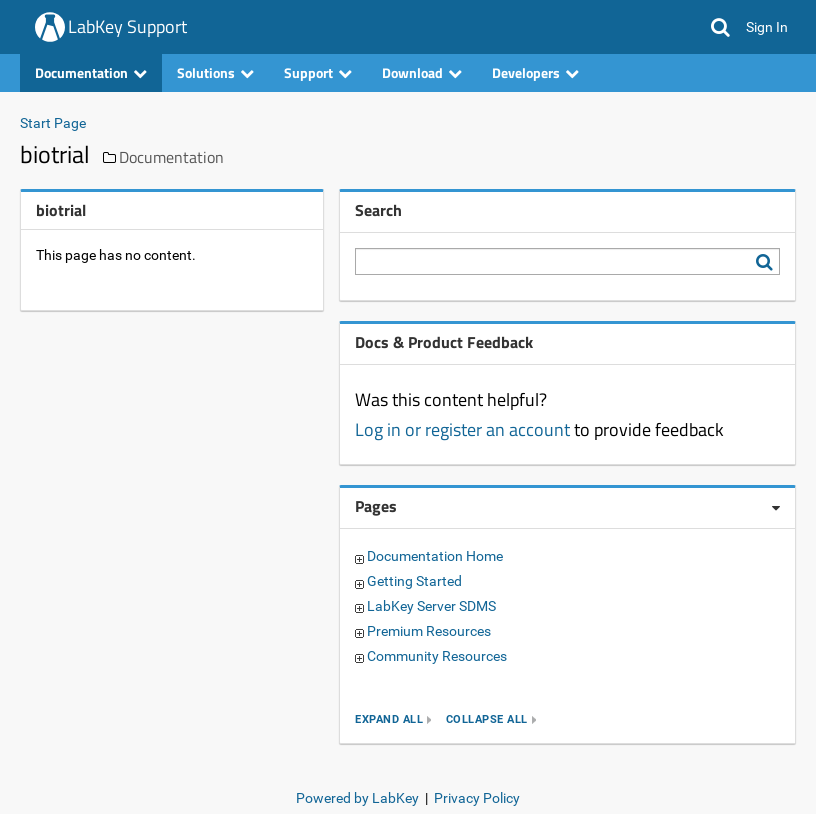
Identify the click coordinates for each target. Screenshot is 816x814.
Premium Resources (429, 631)
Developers (535, 72)
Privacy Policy (477, 798)
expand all (389, 719)
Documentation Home (435, 556)
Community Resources (437, 656)
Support (318, 72)
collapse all (487, 719)
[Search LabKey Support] (768, 262)
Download (422, 72)
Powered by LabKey (357, 798)
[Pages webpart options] (776, 508)
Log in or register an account (462, 429)
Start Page (53, 123)
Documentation (91, 72)
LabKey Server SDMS (431, 606)
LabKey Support (127, 26)
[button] (720, 27)
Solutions (215, 72)
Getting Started (414, 581)
